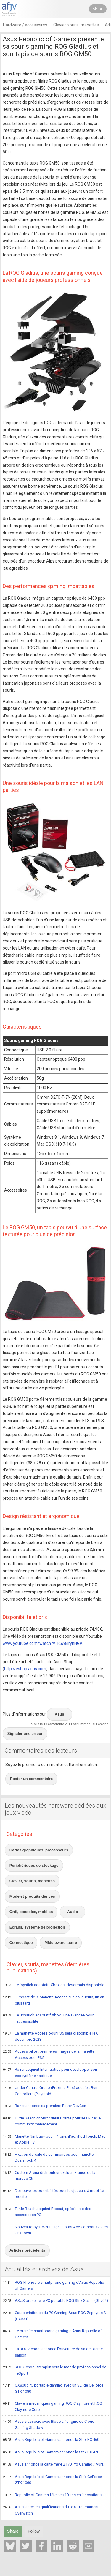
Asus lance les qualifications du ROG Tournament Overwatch (51, 2509)
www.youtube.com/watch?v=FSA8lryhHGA (43, 1643)
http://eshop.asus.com (25, 1668)
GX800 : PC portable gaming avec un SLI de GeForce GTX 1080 (53, 2388)
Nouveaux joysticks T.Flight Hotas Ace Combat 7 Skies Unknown (55, 2229)
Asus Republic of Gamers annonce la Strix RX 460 (51, 2440)
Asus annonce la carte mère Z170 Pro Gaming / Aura (53, 2465)
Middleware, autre (60, 1942)
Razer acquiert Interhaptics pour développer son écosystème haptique (50, 2072)
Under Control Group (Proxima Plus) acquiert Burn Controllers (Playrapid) (51, 2090)
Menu (97, 9)
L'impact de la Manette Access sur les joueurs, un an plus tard (53, 1999)
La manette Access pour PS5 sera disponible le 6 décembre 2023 (50, 2036)
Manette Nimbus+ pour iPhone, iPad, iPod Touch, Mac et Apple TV (54, 2139)
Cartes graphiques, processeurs (38, 1850)
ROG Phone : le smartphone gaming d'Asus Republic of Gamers (53, 2285)
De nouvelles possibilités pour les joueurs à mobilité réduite (53, 2193)
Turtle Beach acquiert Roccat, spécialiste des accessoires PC (47, 2211)
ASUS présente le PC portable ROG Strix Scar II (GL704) (55, 2301)
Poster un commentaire (31, 1778)
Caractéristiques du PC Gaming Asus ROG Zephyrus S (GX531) (54, 2315)
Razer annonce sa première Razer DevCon (44, 2106)
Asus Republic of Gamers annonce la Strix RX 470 (51, 2452)
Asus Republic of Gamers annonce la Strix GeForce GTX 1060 (52, 2479)
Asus (59, 1714)
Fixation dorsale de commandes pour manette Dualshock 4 (48, 2157)
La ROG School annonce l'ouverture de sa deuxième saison (53, 2351)
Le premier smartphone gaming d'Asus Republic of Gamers (52, 2333)
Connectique (21, 1942)
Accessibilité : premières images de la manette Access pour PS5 (48, 2054)
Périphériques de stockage (33, 1865)
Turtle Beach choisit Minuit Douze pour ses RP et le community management (52, 2121)
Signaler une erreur (25, 1733)
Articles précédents (27, 2250)
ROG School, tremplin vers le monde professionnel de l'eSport (54, 2370)
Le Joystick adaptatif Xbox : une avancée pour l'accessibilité (48, 2018)
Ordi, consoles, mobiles (31, 1912)
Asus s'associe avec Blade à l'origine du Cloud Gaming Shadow (48, 2424)
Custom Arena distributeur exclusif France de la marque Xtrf (49, 2175)
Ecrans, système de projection (37, 1927)
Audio (72, 1912)
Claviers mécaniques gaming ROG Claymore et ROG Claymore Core (52, 2406)
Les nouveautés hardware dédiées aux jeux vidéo (55, 1809)
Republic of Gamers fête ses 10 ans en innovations (52, 2495)
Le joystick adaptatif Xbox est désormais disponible (53, 1985)
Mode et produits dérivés (32, 1896)
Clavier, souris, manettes (32, 1881)
